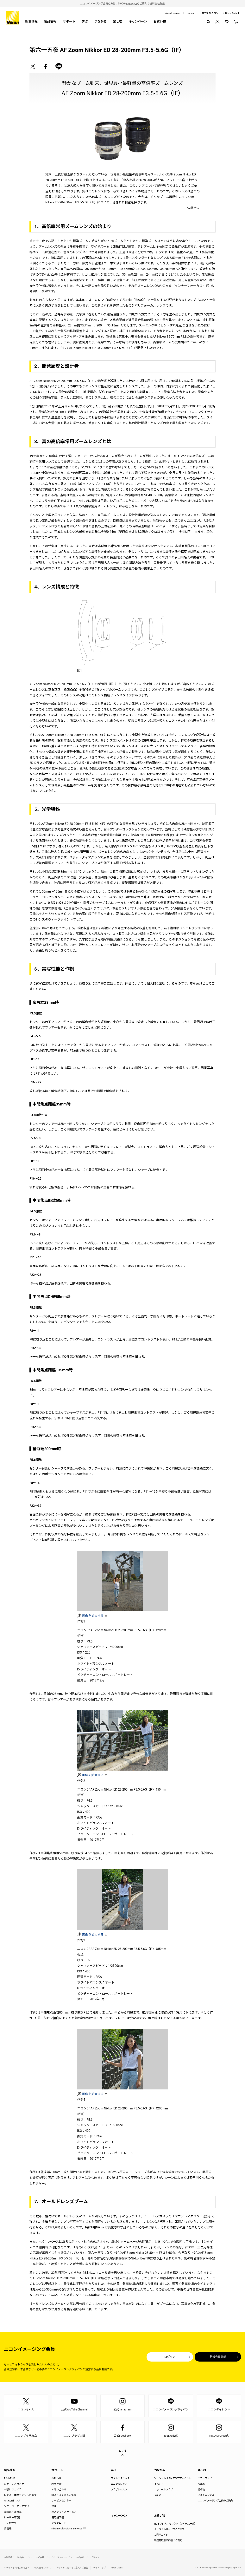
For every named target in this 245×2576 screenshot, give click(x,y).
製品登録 (56, 2483)
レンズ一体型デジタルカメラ (20, 2495)
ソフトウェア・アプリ (16, 2506)
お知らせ (56, 2478)
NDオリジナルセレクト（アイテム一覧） (175, 2523)
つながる (100, 21)
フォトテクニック (120, 2478)
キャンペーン (138, 21)
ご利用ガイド (161, 2534)
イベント (158, 2483)
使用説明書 (57, 2517)
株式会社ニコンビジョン (87, 2557)
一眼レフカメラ (13, 2489)
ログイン (169, 2356)
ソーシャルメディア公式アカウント (172, 2478)
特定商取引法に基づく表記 (168, 2540)
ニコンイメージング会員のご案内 (215, 2500)
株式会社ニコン (210, 13)
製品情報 (50, 21)
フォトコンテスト (207, 2495)
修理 (53, 2506)
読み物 (201, 2489)
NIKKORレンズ (12, 2500)
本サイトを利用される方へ (16, 2567)
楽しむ (117, 21)
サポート (69, 21)
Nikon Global (232, 13)
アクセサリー (11, 2522)
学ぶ (85, 21)
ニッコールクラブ (163, 2489)
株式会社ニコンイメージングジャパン (54, 2557)
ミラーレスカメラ (14, 2483)
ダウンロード (58, 2522)
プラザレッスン (119, 2489)
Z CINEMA (9, 2478)
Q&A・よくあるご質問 (63, 2495)
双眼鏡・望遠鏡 (13, 2511)
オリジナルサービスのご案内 (169, 2529)
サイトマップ (99, 2567)
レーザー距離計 (13, 2517)
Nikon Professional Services (66, 2528)
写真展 (201, 2483)
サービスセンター (61, 2500)
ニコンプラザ (205, 2478)
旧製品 (7, 2528)
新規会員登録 (218, 2356)
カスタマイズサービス (64, 2511)
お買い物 (160, 21)
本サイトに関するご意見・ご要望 (72, 2567)
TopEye (157, 2495)
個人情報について (42, 2567)
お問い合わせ (58, 2489)
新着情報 (31, 21)
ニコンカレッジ (119, 2483)
